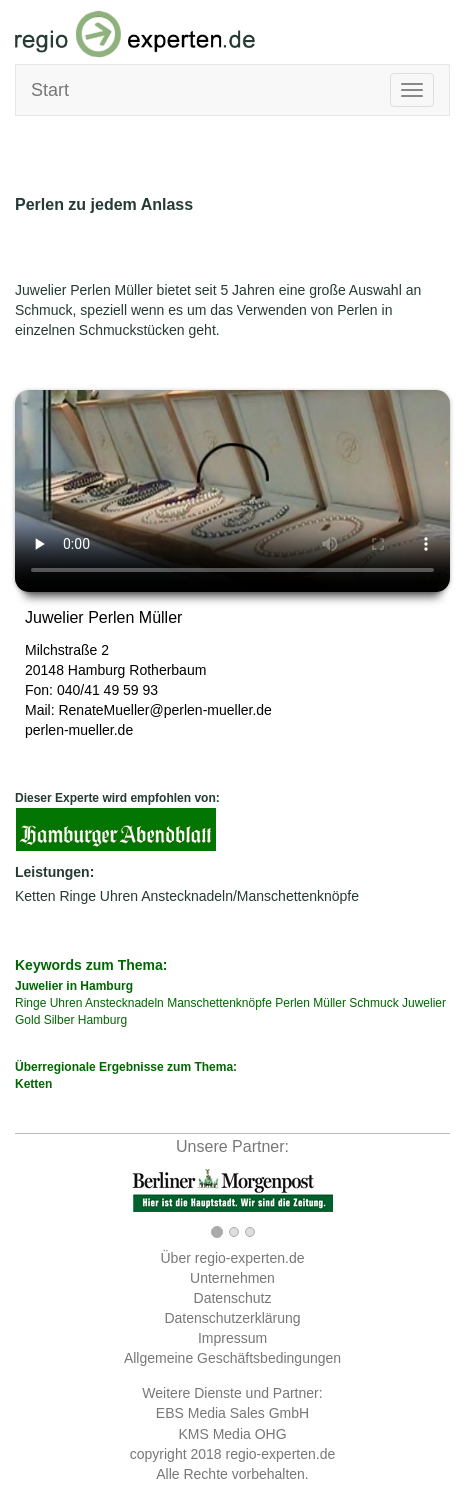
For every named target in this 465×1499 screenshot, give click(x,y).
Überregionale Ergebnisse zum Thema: (232, 1076)
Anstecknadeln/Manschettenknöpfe (250, 896)
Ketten (35, 896)
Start (50, 90)
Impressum (232, 1338)
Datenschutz (233, 1298)
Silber (59, 1020)
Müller (329, 1003)
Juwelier (424, 1003)
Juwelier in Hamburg (74, 986)
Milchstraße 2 (67, 650)
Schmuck (373, 1003)
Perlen (292, 1003)
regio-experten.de (280, 1454)
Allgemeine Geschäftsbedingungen (232, 1358)
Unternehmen (232, 1278)
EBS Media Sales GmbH (232, 1413)
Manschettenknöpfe (219, 1003)
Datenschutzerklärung (232, 1318)
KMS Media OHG (232, 1434)
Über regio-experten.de (233, 1258)
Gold (27, 1020)
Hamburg (97, 670)
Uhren (119, 896)
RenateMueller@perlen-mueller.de (164, 710)
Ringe (77, 896)
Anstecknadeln (124, 1003)
